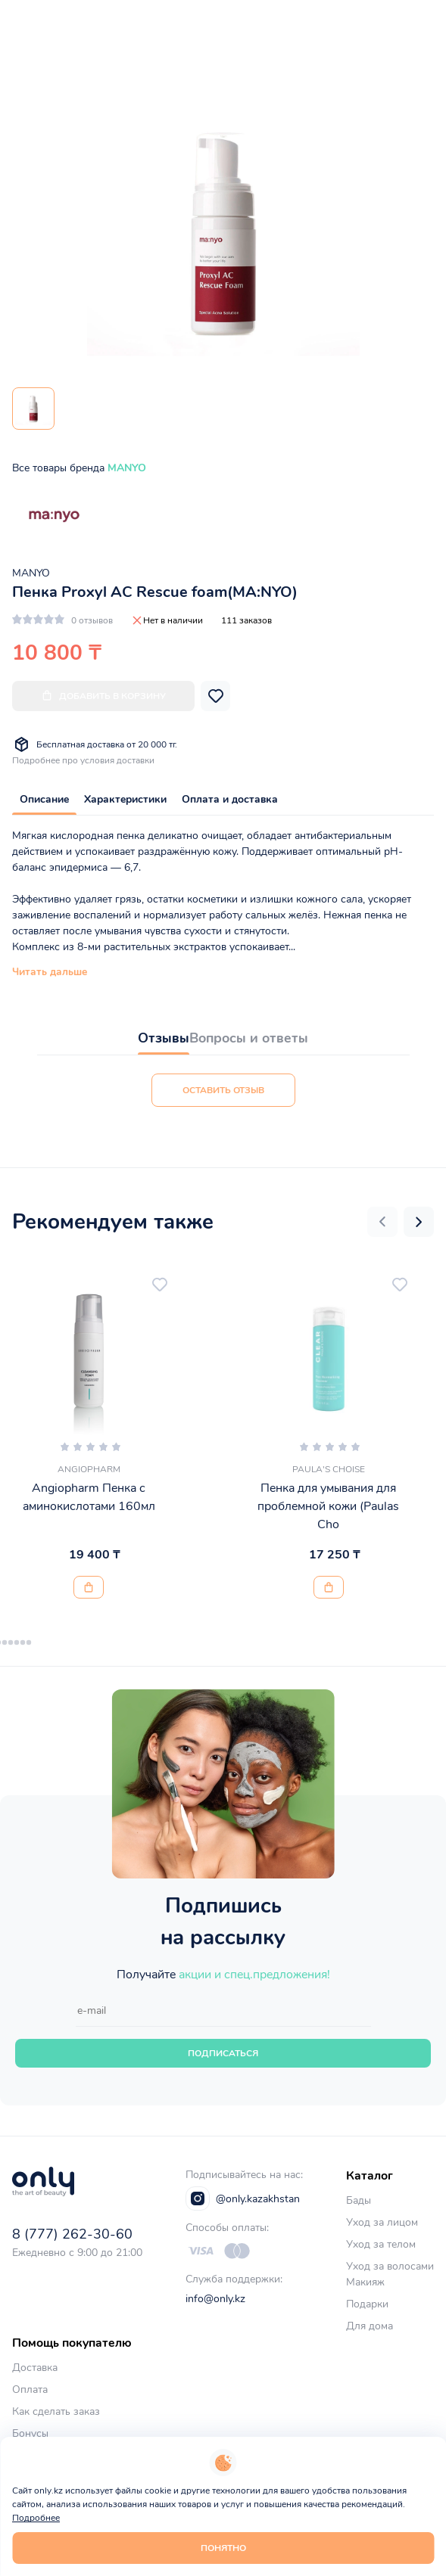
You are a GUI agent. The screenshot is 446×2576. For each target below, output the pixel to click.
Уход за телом (381, 2244)
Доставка (35, 2367)
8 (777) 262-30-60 (72, 2234)
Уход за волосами (390, 2266)
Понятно (223, 2548)
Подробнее (36, 2518)
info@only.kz (215, 2299)
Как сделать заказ (56, 2411)
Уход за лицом (382, 2222)
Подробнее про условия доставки (83, 760)
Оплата (30, 2389)
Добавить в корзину (103, 695)
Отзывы (163, 1038)
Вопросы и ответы (248, 1038)
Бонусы (30, 2433)
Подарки (367, 2304)
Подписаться (223, 2053)
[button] (382, 1222)
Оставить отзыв (223, 1090)
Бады (358, 2200)
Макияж (365, 2282)
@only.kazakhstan (243, 2198)
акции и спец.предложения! (254, 1974)
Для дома (369, 2326)
